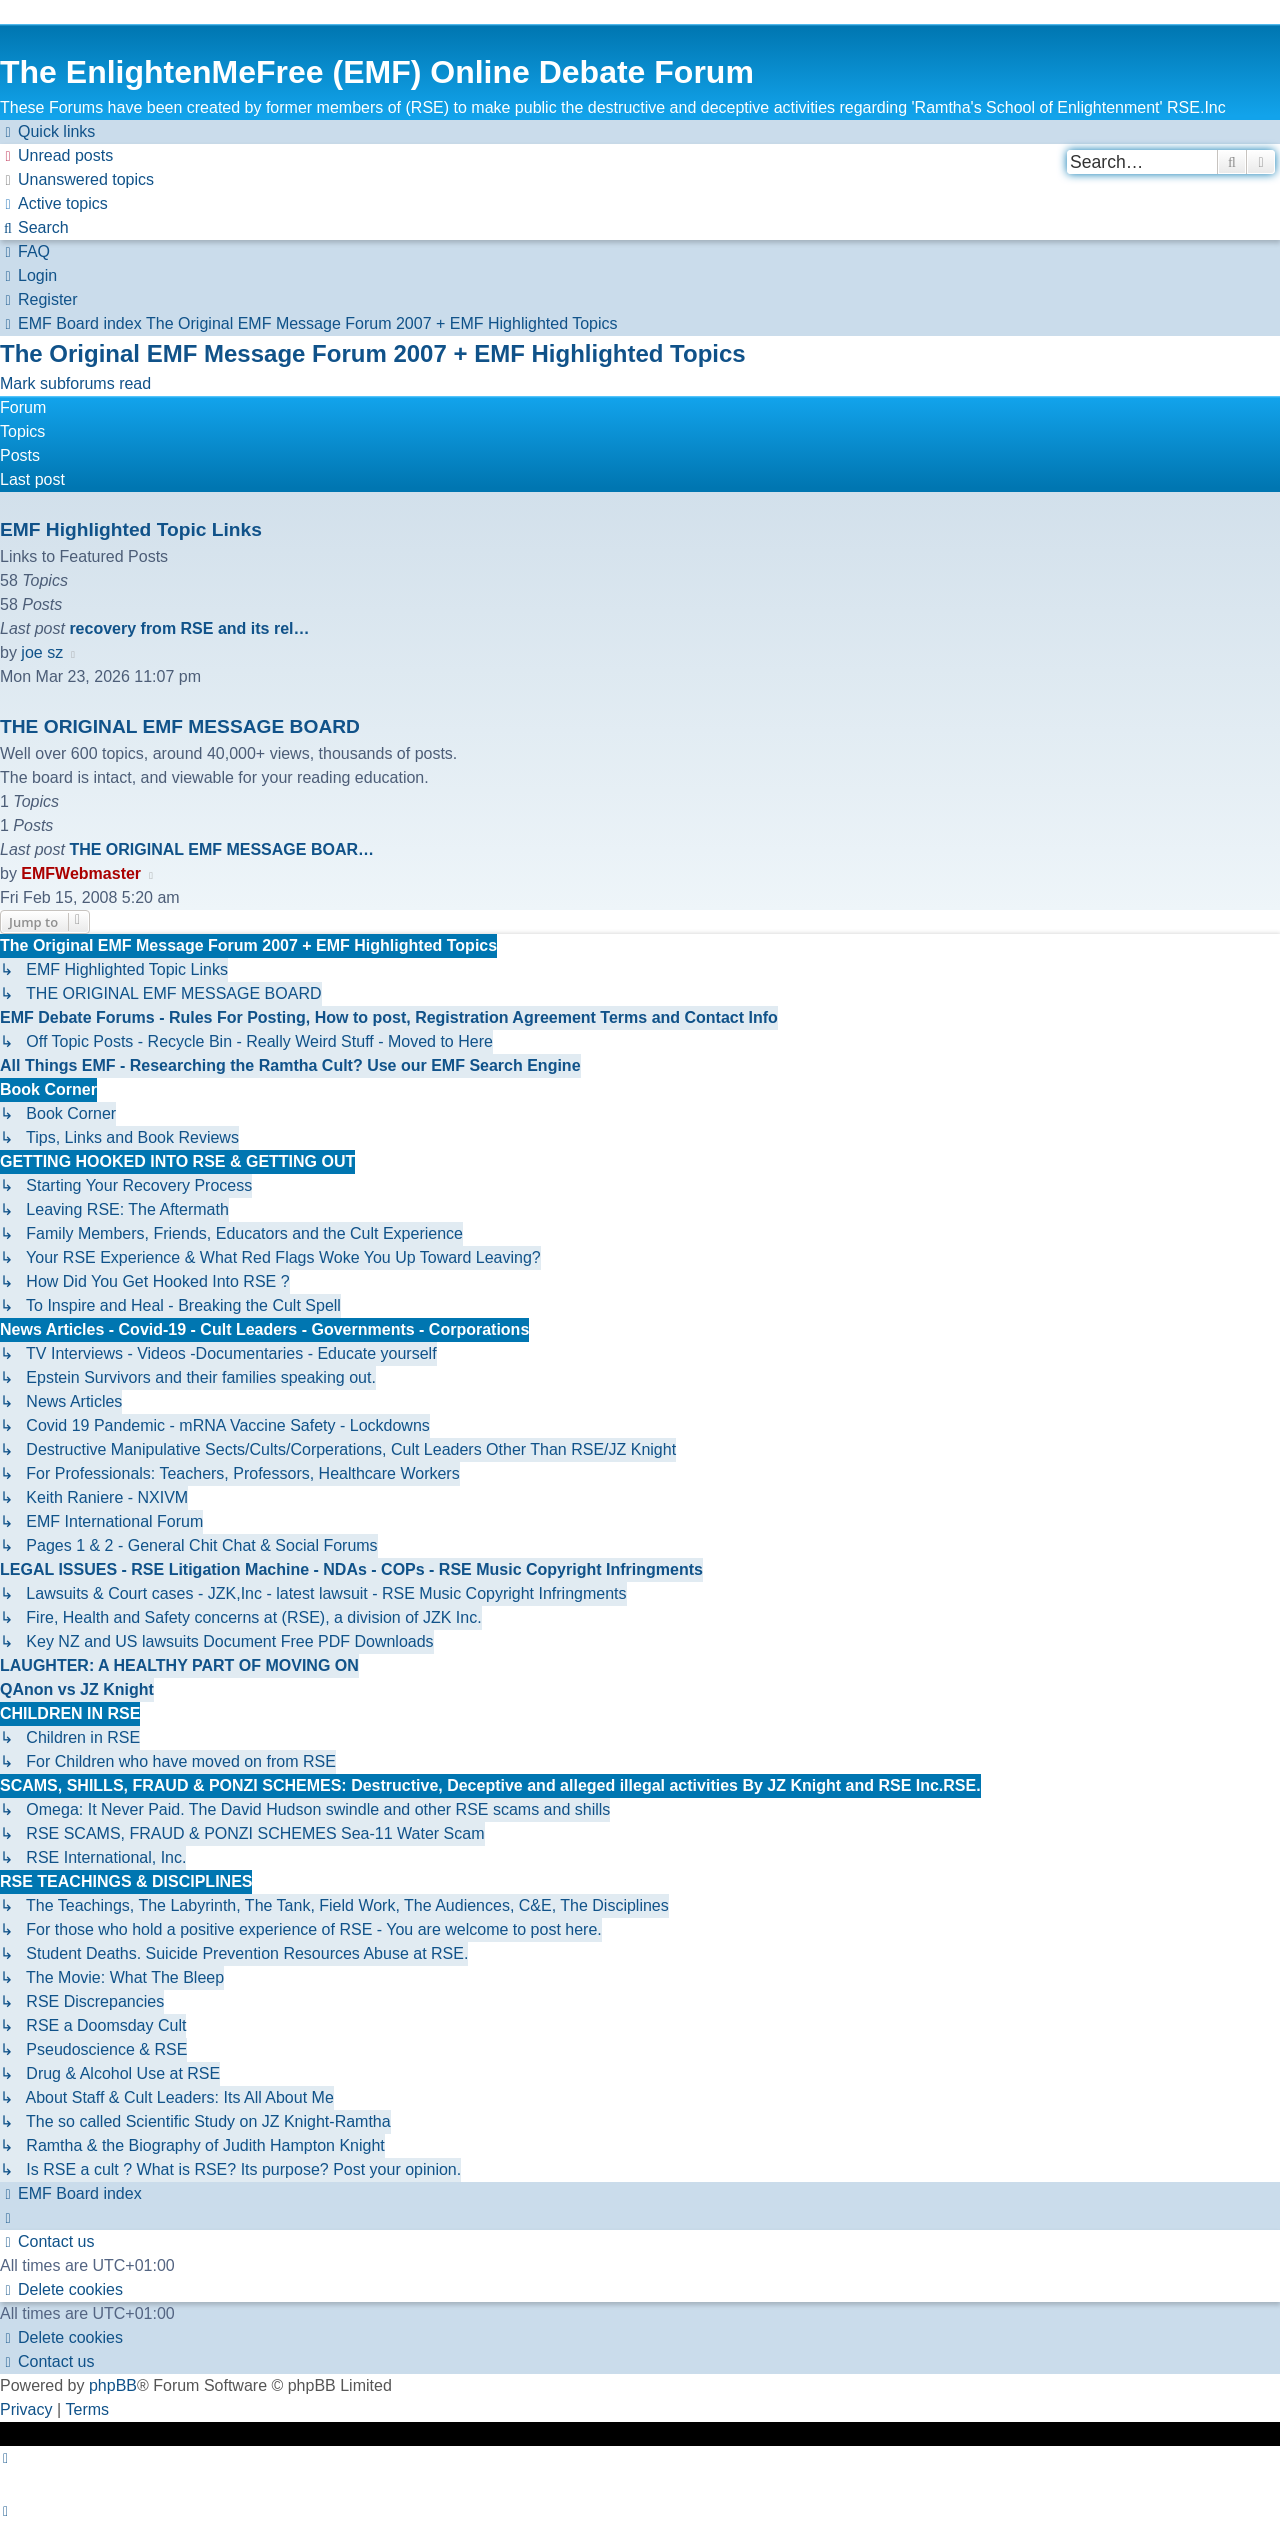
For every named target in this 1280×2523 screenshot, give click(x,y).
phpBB (113, 2385)
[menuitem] (56, 156)
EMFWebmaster (81, 873)
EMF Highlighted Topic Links (131, 529)
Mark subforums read (75, 383)
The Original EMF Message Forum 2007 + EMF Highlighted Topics (373, 353)
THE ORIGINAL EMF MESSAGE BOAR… (221, 849)
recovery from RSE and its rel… (189, 628)
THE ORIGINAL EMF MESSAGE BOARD (180, 726)
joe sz (42, 652)
